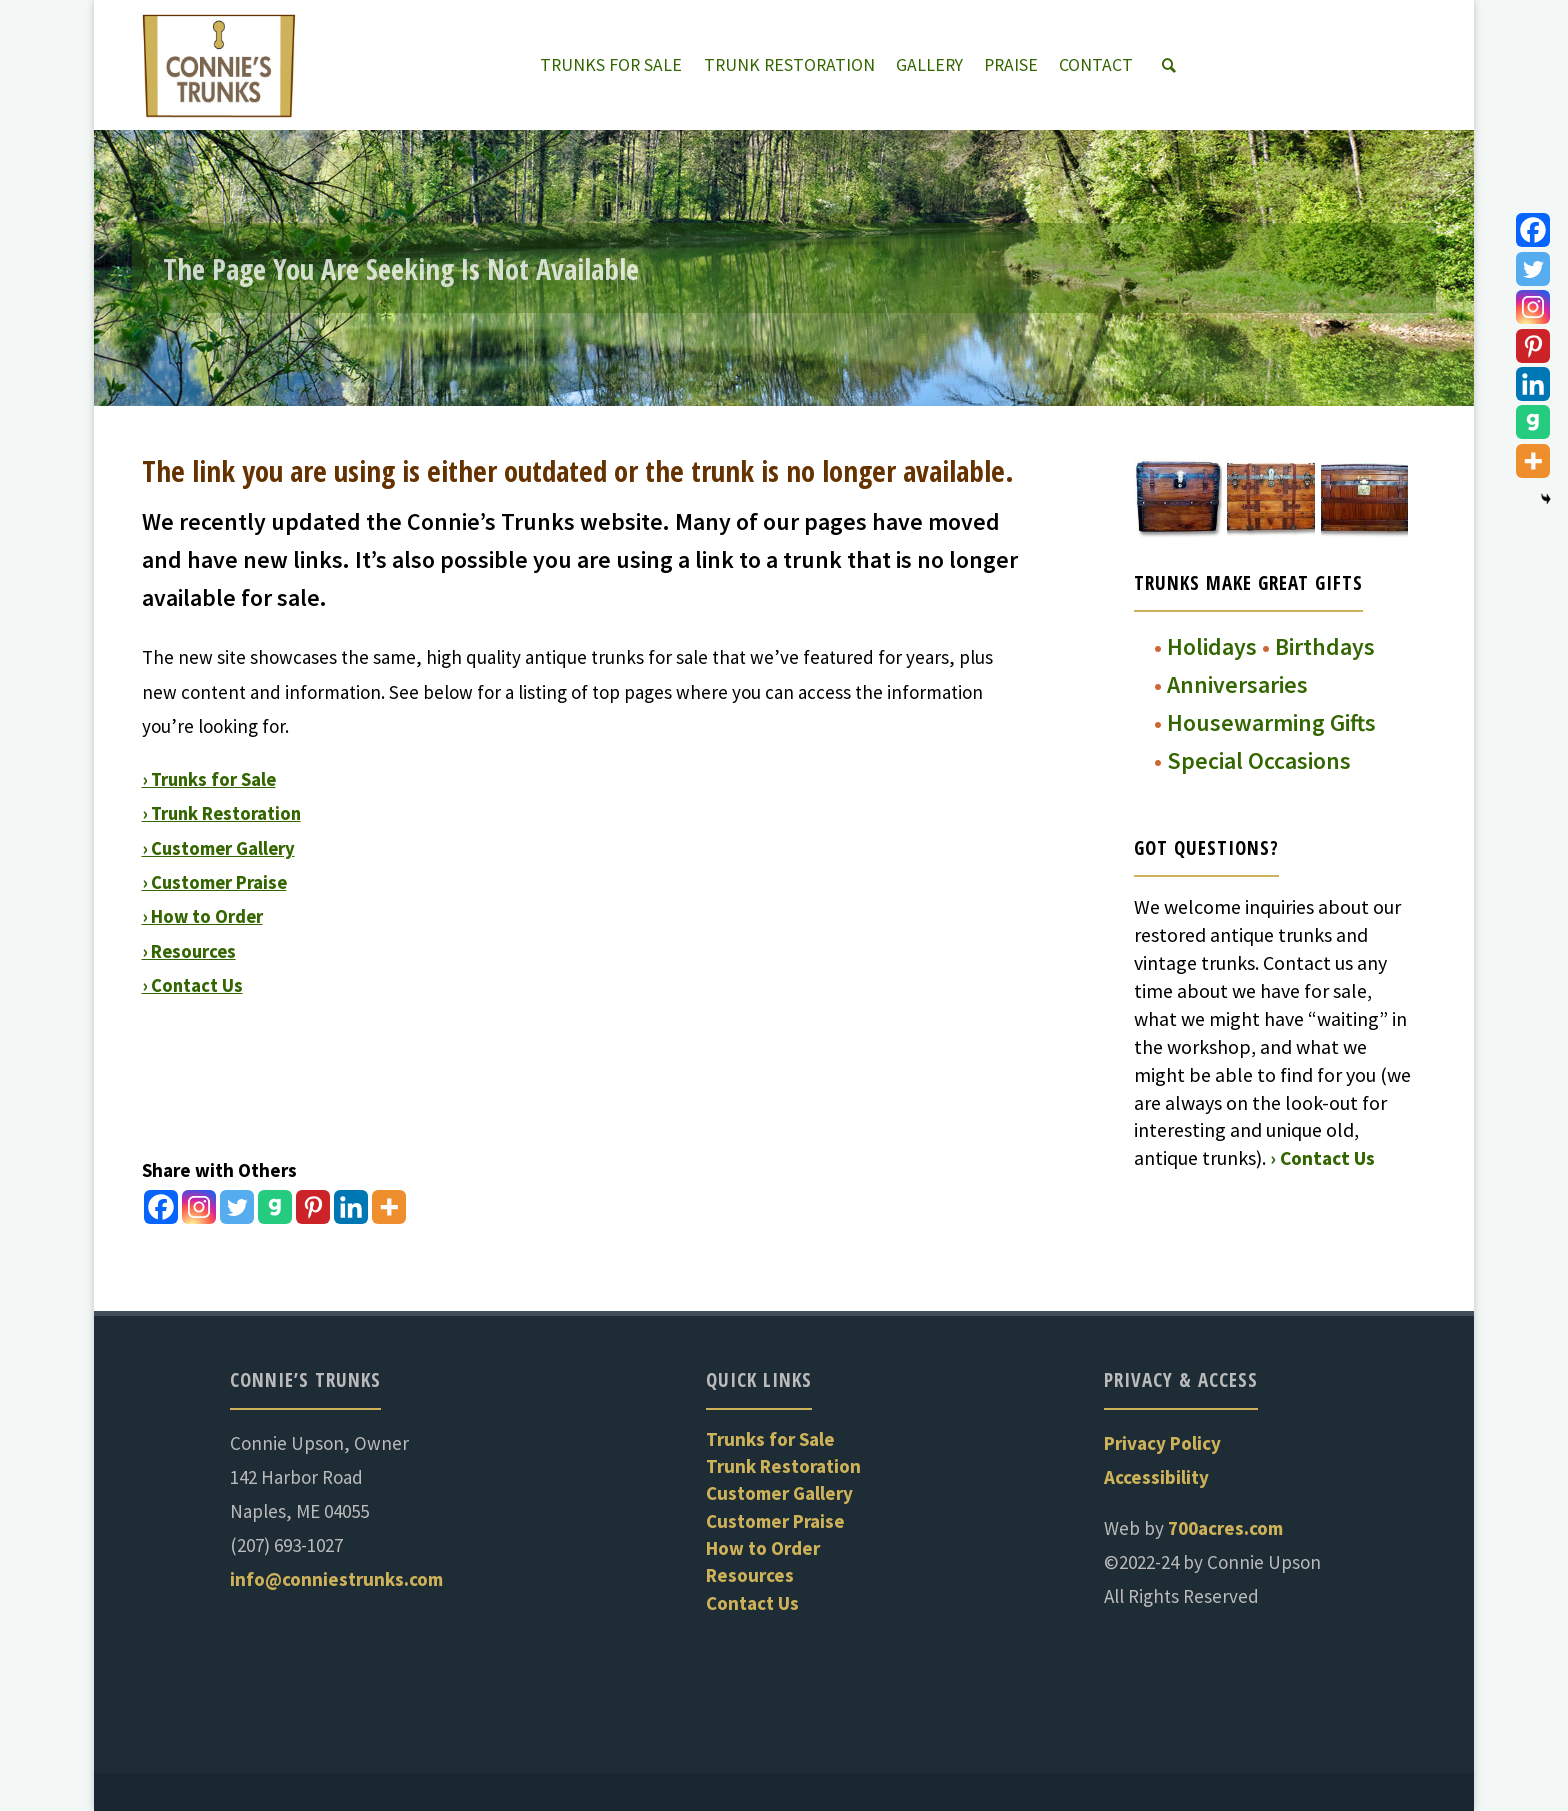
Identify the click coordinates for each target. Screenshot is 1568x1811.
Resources (750, 1575)
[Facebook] (161, 1207)
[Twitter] (237, 1207)
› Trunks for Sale (211, 779)
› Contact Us (193, 984)
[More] (389, 1207)
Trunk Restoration (783, 1466)
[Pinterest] (313, 1207)
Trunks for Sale (770, 1439)
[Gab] (275, 1207)
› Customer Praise (216, 881)
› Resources (191, 950)
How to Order (763, 1548)
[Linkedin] (351, 1207)
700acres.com (1225, 1528)
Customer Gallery (779, 1493)
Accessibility (1156, 1477)
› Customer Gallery (220, 847)
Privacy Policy (1162, 1443)
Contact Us (752, 1603)
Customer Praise (775, 1521)
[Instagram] (199, 1207)
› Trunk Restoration (224, 813)
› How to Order (204, 916)
